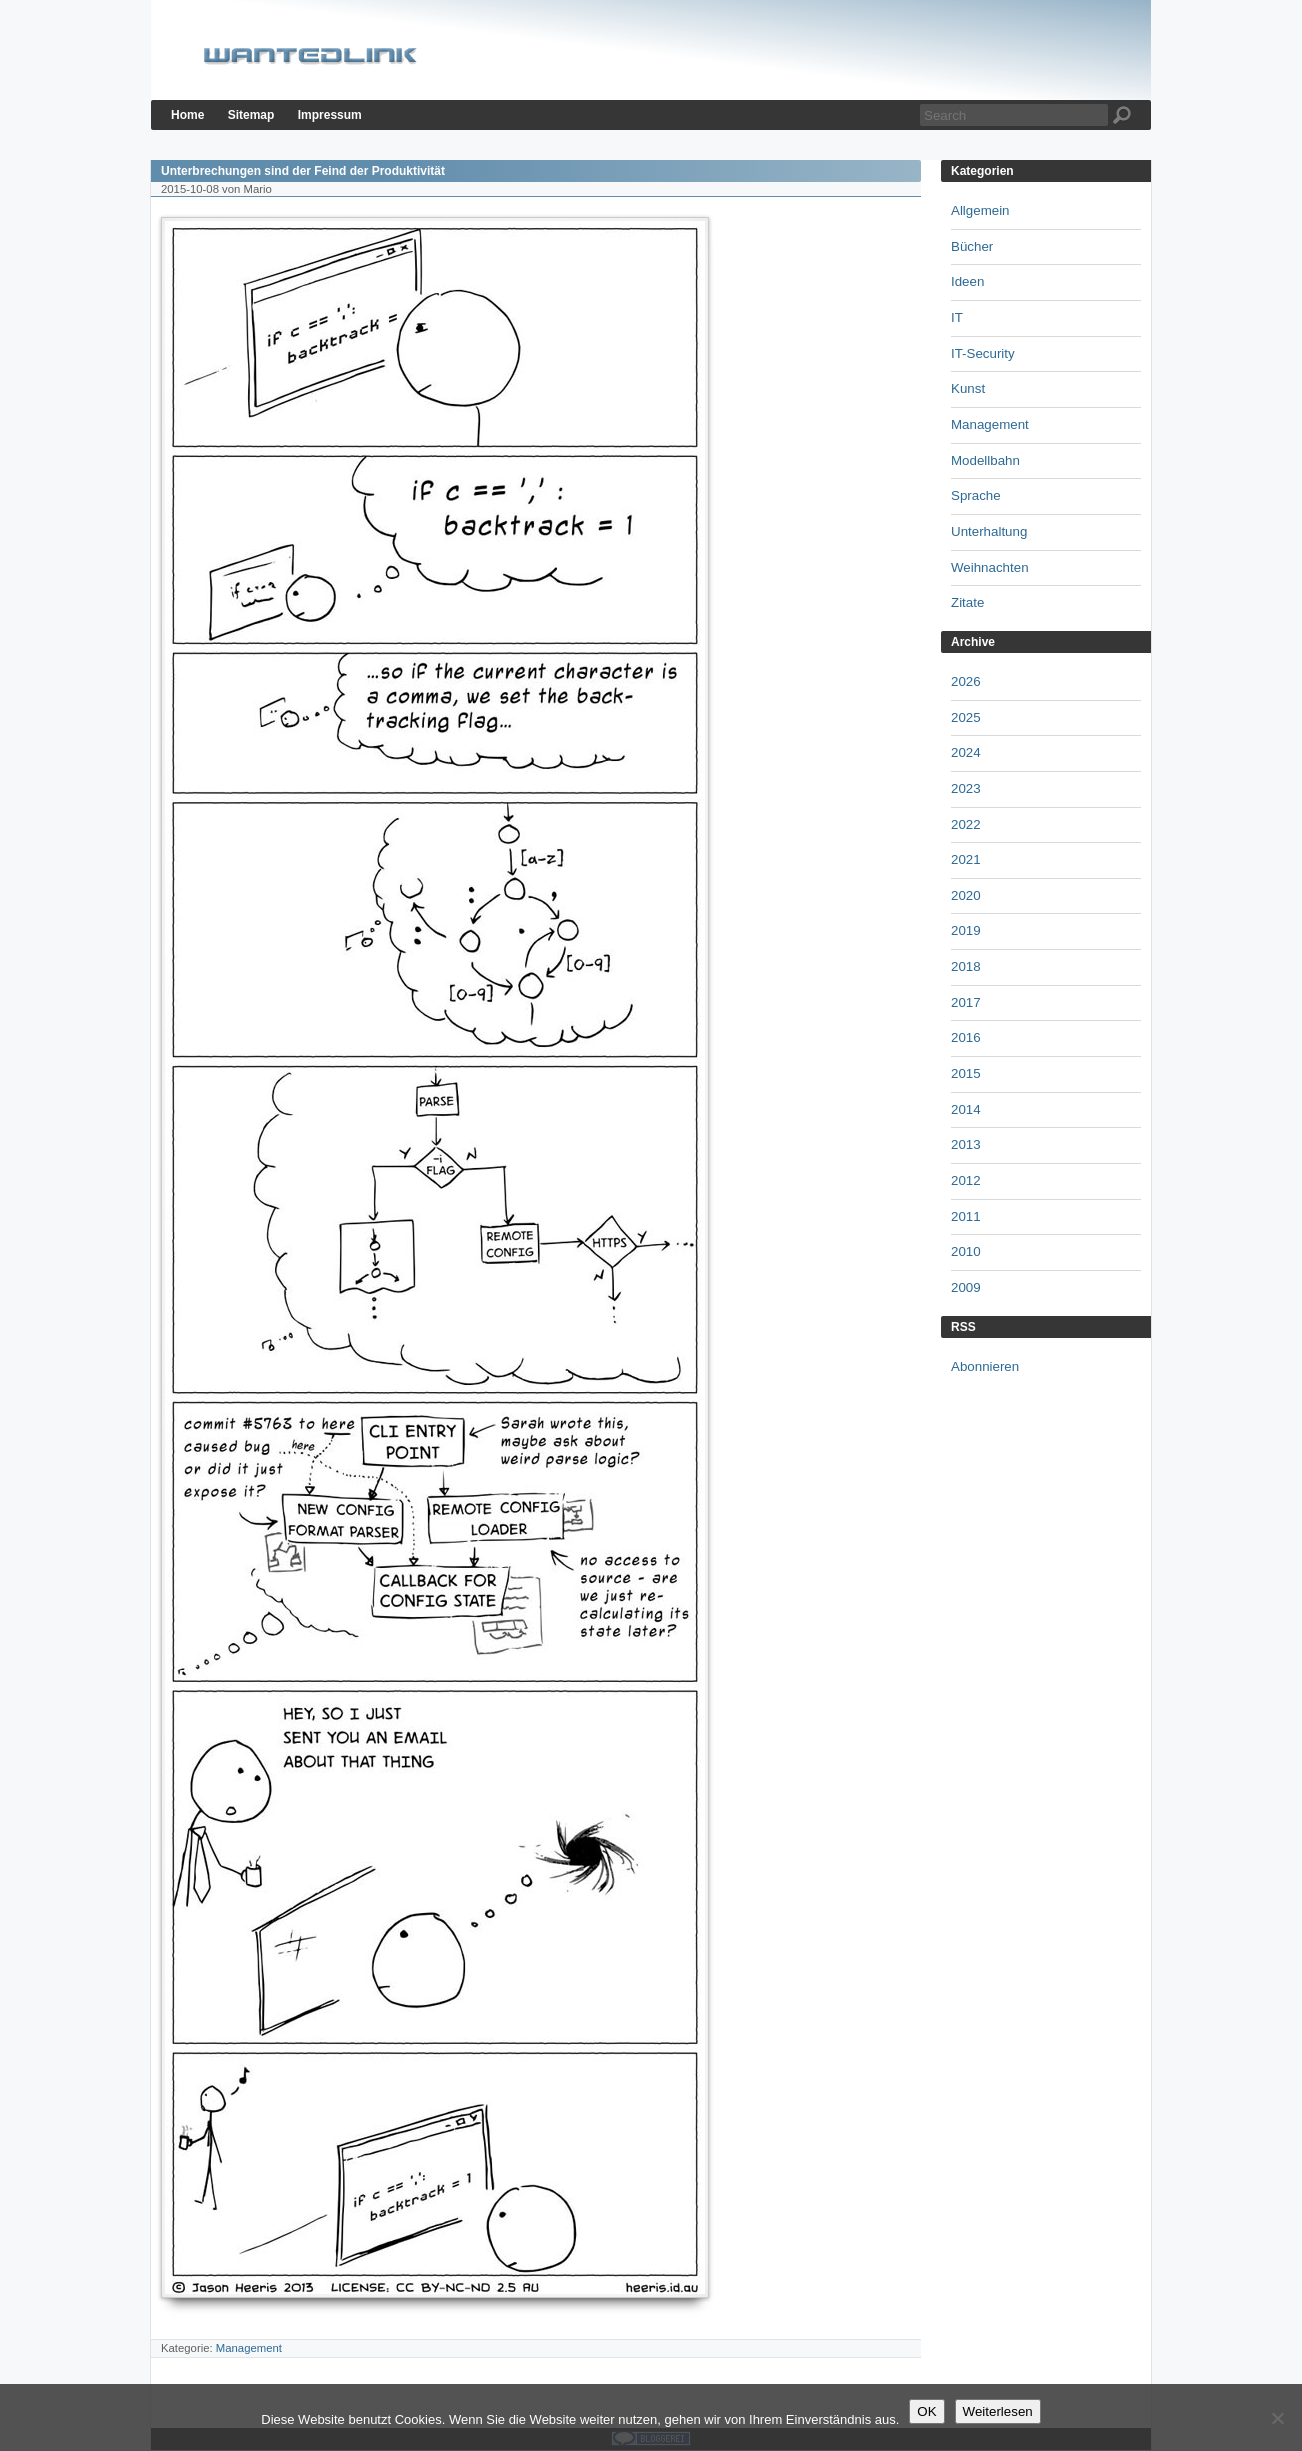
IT (957, 317)
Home (187, 115)
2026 (966, 681)
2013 (966, 1144)
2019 (966, 930)
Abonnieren (985, 1366)
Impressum (330, 115)
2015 (966, 1073)
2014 (966, 1109)
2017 (966, 1002)
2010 (966, 1251)
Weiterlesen (998, 2411)
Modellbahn (985, 460)
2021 (966, 859)
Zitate (967, 602)
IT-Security (983, 353)
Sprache (976, 495)
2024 (966, 752)
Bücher (972, 246)
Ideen (967, 281)
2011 (966, 1216)
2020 (966, 895)
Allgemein (980, 210)
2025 (966, 717)
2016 (966, 1037)
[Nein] (1277, 2418)
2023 (966, 788)
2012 (966, 1180)
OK (926, 2411)
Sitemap (251, 115)
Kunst (968, 388)
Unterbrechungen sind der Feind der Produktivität (303, 171)
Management (249, 2348)
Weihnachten (990, 567)
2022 (966, 824)
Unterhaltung (989, 531)
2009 (966, 1287)
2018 (966, 966)
